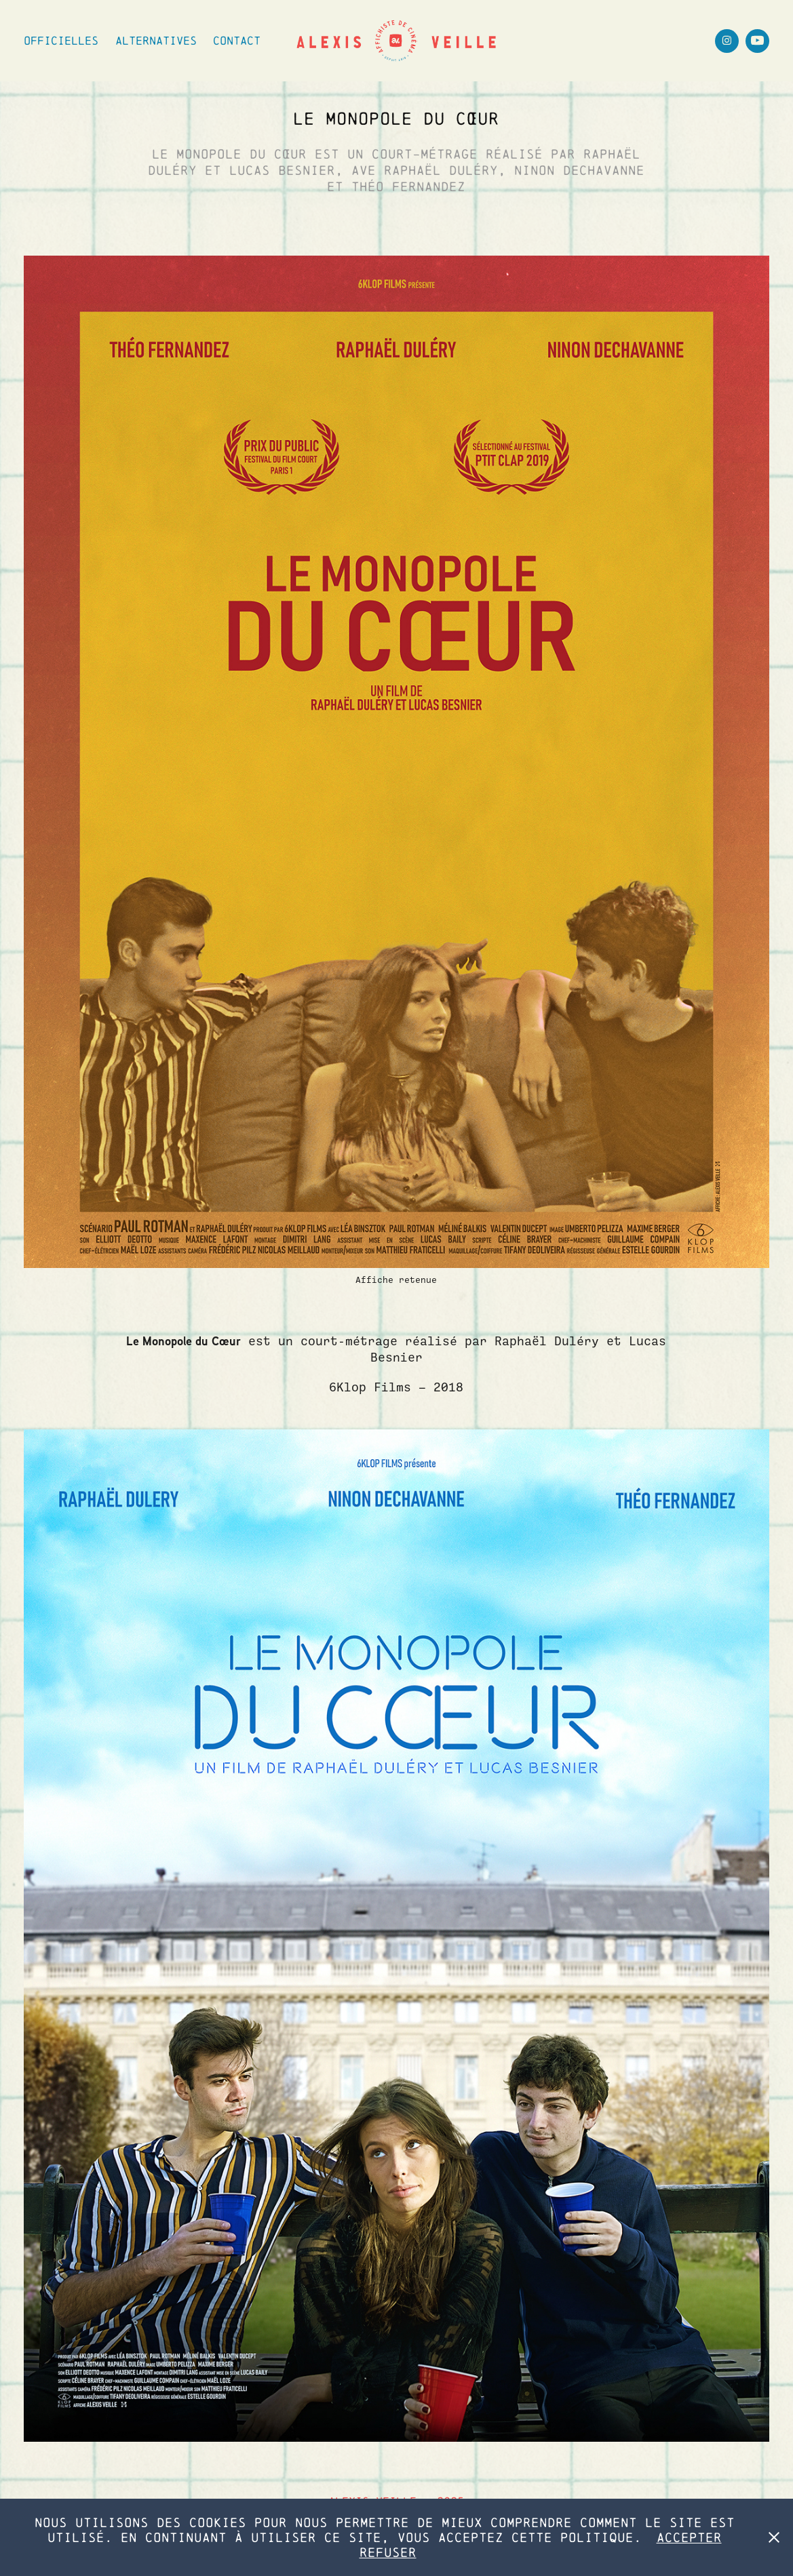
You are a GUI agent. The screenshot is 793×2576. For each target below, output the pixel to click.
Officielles (61, 40)
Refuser (388, 2552)
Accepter (689, 2537)
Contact (236, 40)
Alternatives (156, 40)
